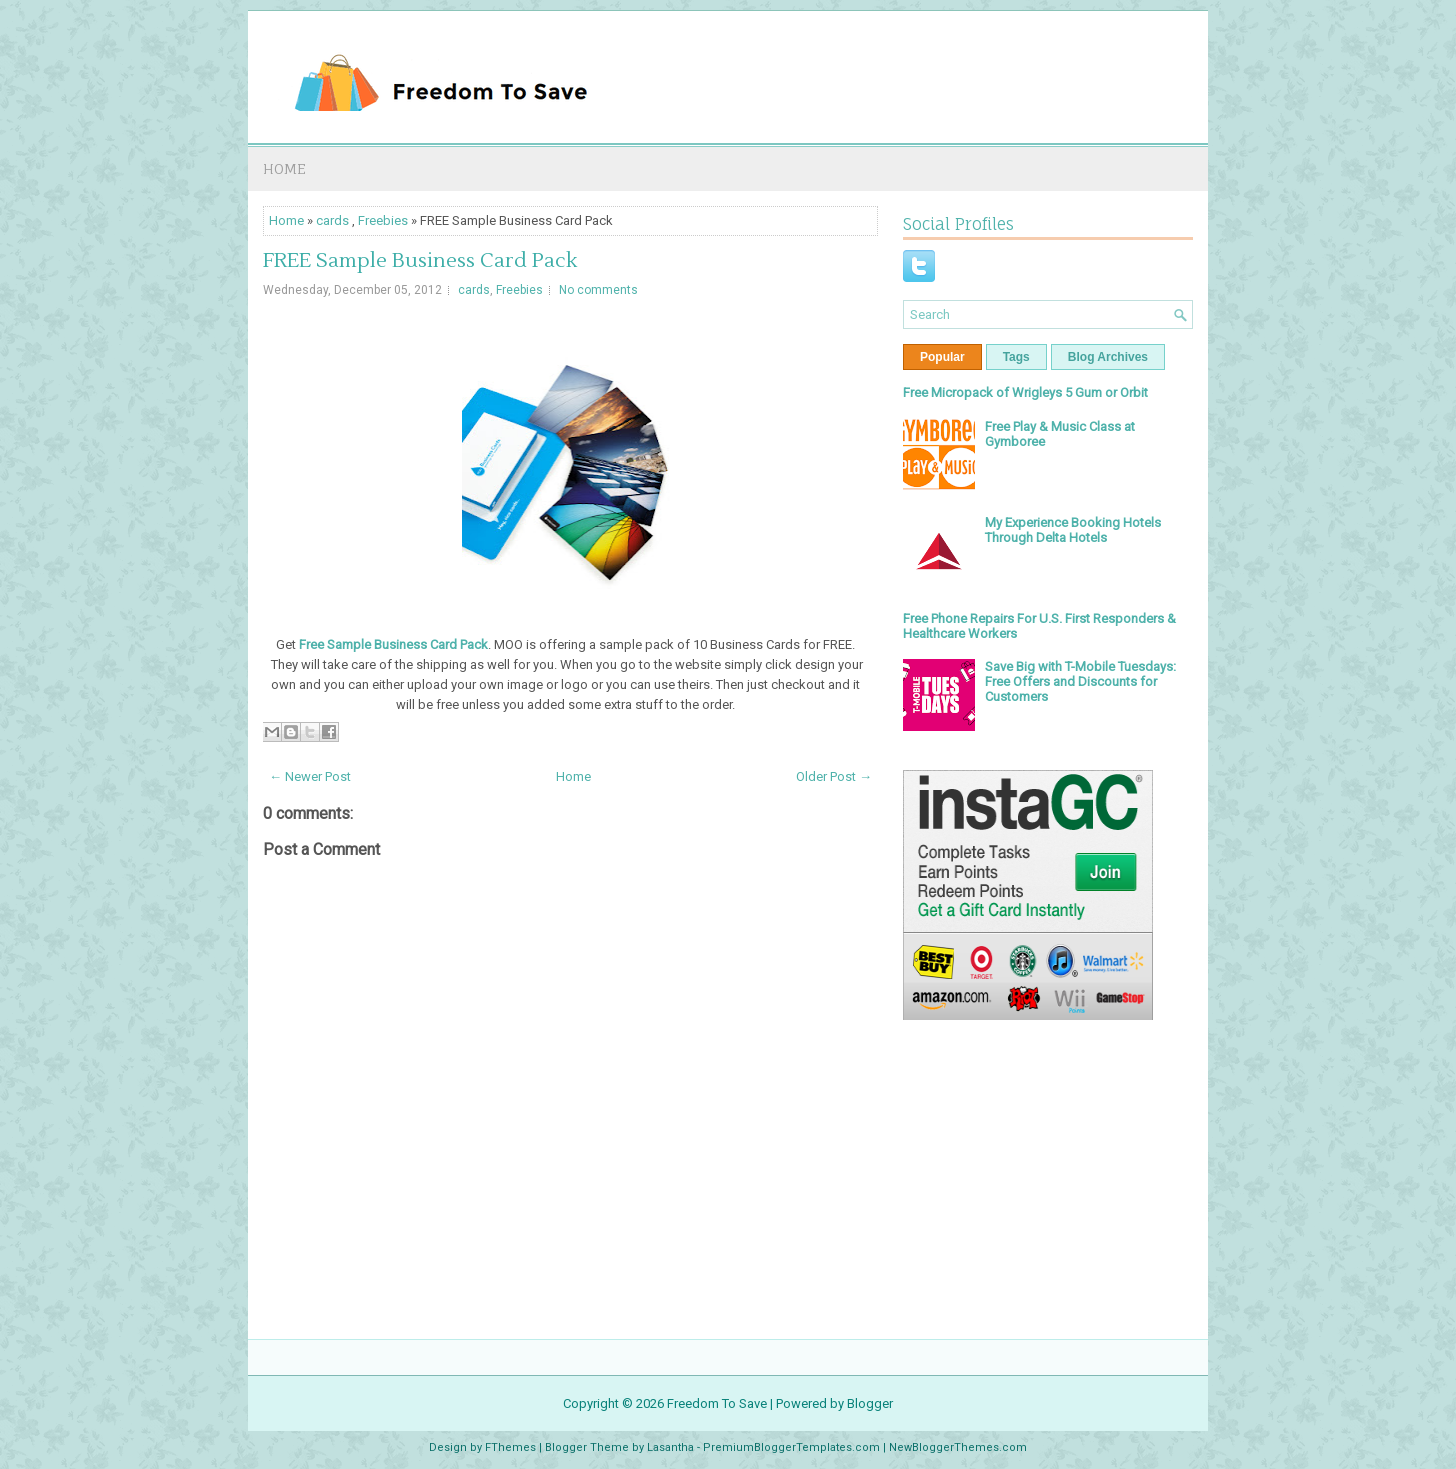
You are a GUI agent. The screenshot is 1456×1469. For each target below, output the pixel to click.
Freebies (383, 220)
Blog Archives (1108, 357)
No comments (598, 290)
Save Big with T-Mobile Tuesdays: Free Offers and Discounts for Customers (1080, 681)
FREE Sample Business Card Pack (420, 261)
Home (284, 168)
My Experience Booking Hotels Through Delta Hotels (1073, 530)
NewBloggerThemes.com (958, 1447)
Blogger (870, 1403)
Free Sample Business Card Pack (393, 644)
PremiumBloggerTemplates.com (791, 1447)
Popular (942, 357)
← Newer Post (310, 776)
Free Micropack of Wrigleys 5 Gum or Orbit (1025, 392)
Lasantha (670, 1447)
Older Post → (834, 776)
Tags (1016, 357)
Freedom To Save (717, 1403)
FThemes (510, 1447)
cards (332, 220)
